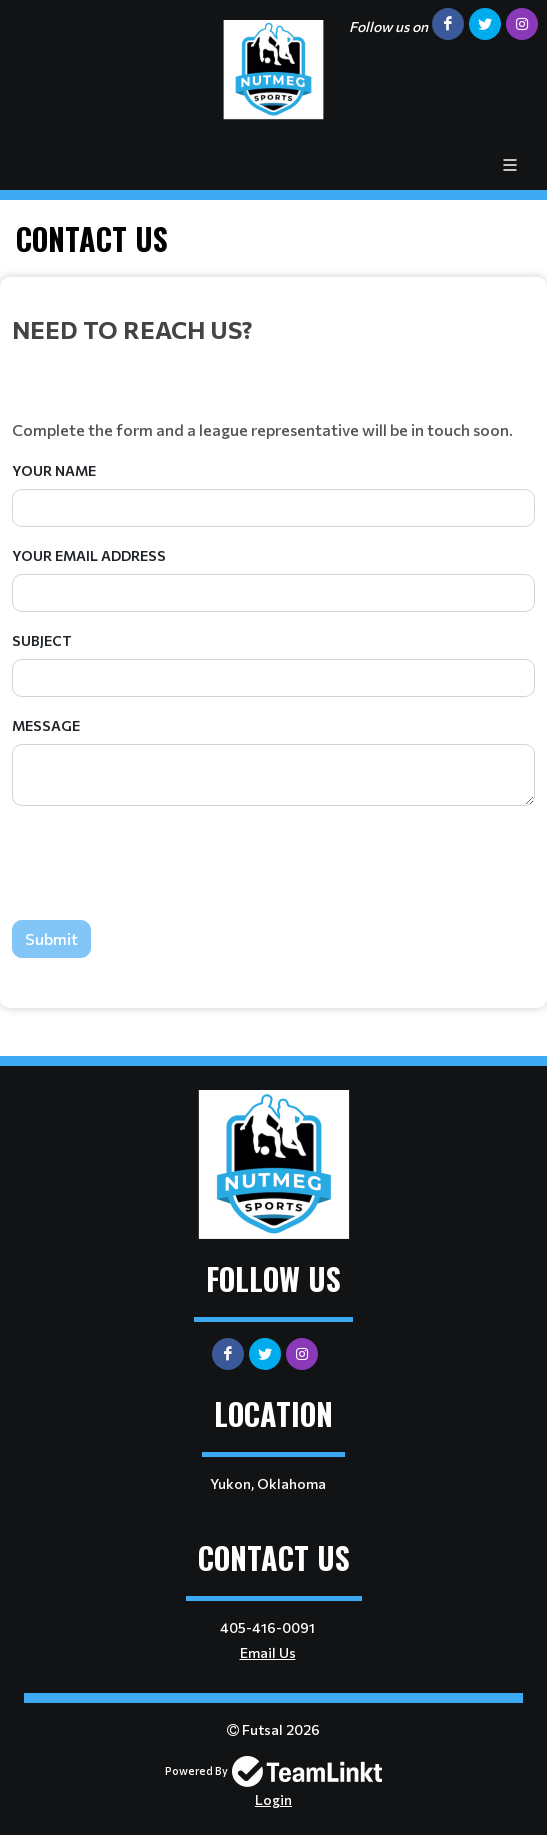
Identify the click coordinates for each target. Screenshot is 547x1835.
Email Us (268, 1652)
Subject (42, 640)
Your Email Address (89, 555)
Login (273, 1799)
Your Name (54, 470)
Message (46, 725)
